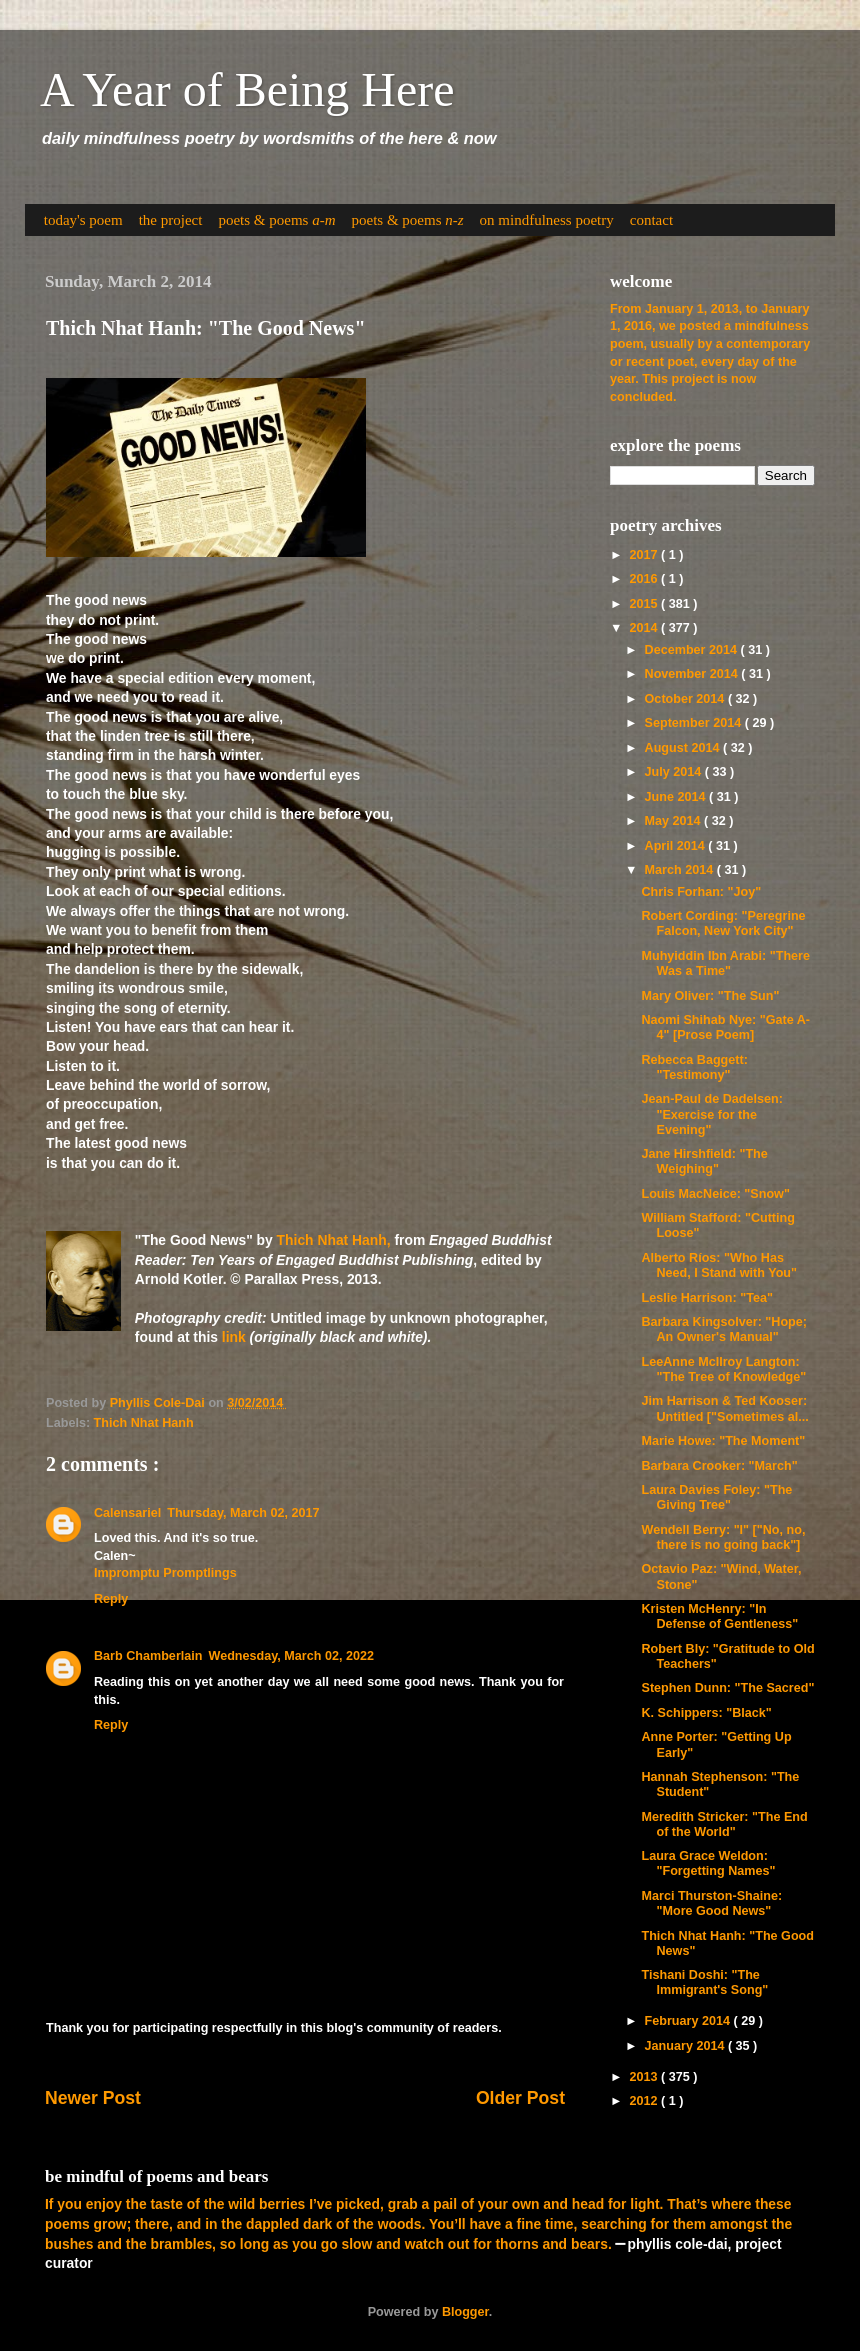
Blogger (465, 2312)
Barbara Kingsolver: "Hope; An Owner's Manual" (724, 1329)
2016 (645, 579)
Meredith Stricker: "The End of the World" (724, 1824)
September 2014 (695, 723)
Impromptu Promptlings (165, 1573)
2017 (645, 555)
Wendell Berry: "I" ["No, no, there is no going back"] (723, 1537)
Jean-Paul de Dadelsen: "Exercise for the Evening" (711, 1114)
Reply (111, 1599)
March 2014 (681, 870)
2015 (645, 604)
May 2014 (675, 821)
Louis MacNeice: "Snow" (715, 1194)
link (234, 1337)
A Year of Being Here (247, 89)
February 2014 (689, 2021)
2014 (645, 628)
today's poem (83, 220)
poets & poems (276, 220)
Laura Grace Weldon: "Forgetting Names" (708, 1863)
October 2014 (686, 699)
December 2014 (693, 650)
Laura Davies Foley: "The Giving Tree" (716, 1497)
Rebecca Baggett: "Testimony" (694, 1067)
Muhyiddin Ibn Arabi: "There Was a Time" (725, 963)
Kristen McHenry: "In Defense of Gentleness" (719, 1616)
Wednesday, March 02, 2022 (290, 1656)
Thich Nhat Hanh (144, 1423)
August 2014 (684, 748)
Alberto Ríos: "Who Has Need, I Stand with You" (719, 1265)
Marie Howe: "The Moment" (723, 1441)
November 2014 (693, 674)
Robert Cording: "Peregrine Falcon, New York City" (723, 923)
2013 (645, 2077)
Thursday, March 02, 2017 (243, 1513)
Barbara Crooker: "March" (719, 1466)
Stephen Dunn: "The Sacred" (727, 1688)
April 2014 (677, 846)
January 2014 (686, 2046)
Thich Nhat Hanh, (334, 1240)
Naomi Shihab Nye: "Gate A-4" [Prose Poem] (725, 1027)
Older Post (520, 2098)
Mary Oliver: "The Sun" (710, 996)
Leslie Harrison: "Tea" (706, 1298)
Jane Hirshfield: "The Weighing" (704, 1161)
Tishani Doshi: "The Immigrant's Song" (704, 1982)
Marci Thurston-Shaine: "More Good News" (711, 1903)
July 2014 (675, 772)
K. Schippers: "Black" (706, 1713)
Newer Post (93, 2098)
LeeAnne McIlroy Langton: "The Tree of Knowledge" (723, 1369)
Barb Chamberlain (148, 1656)
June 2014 (677, 797)
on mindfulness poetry (547, 220)
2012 (645, 2101)
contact (651, 220)
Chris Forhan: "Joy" (701, 892)
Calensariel (127, 1513)
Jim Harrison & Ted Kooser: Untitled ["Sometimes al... (724, 1408)
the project (171, 220)
